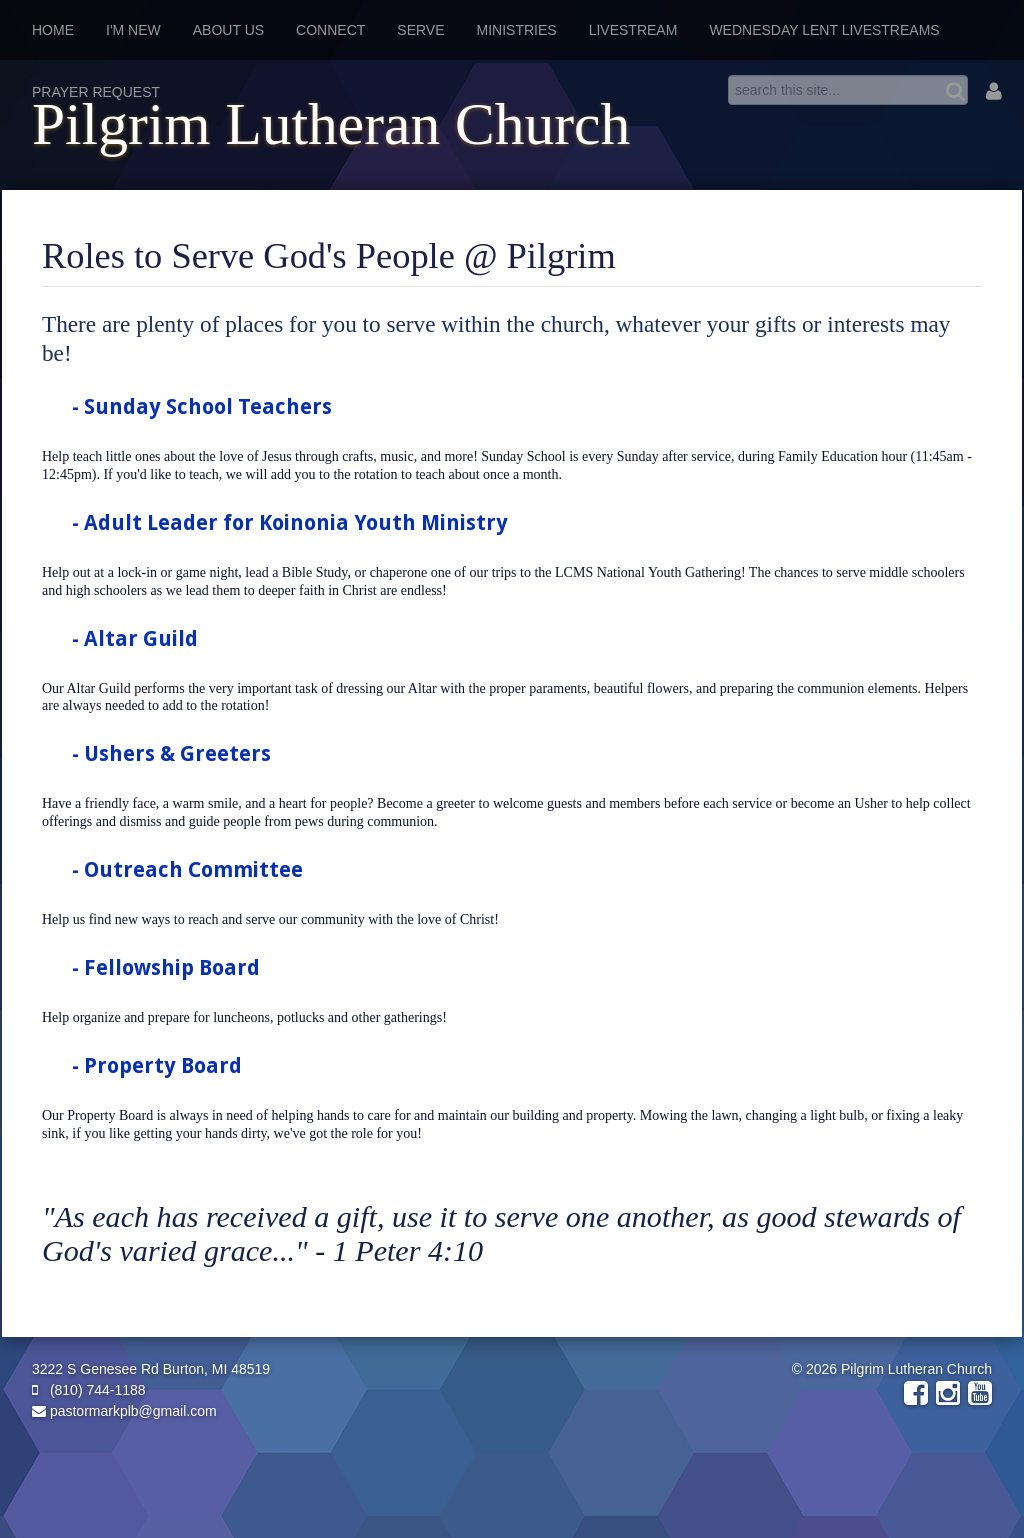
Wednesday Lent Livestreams (824, 30)
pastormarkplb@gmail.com (124, 1411)
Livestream (633, 30)
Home (53, 30)
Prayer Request (96, 92)
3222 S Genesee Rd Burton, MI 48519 (151, 1369)
